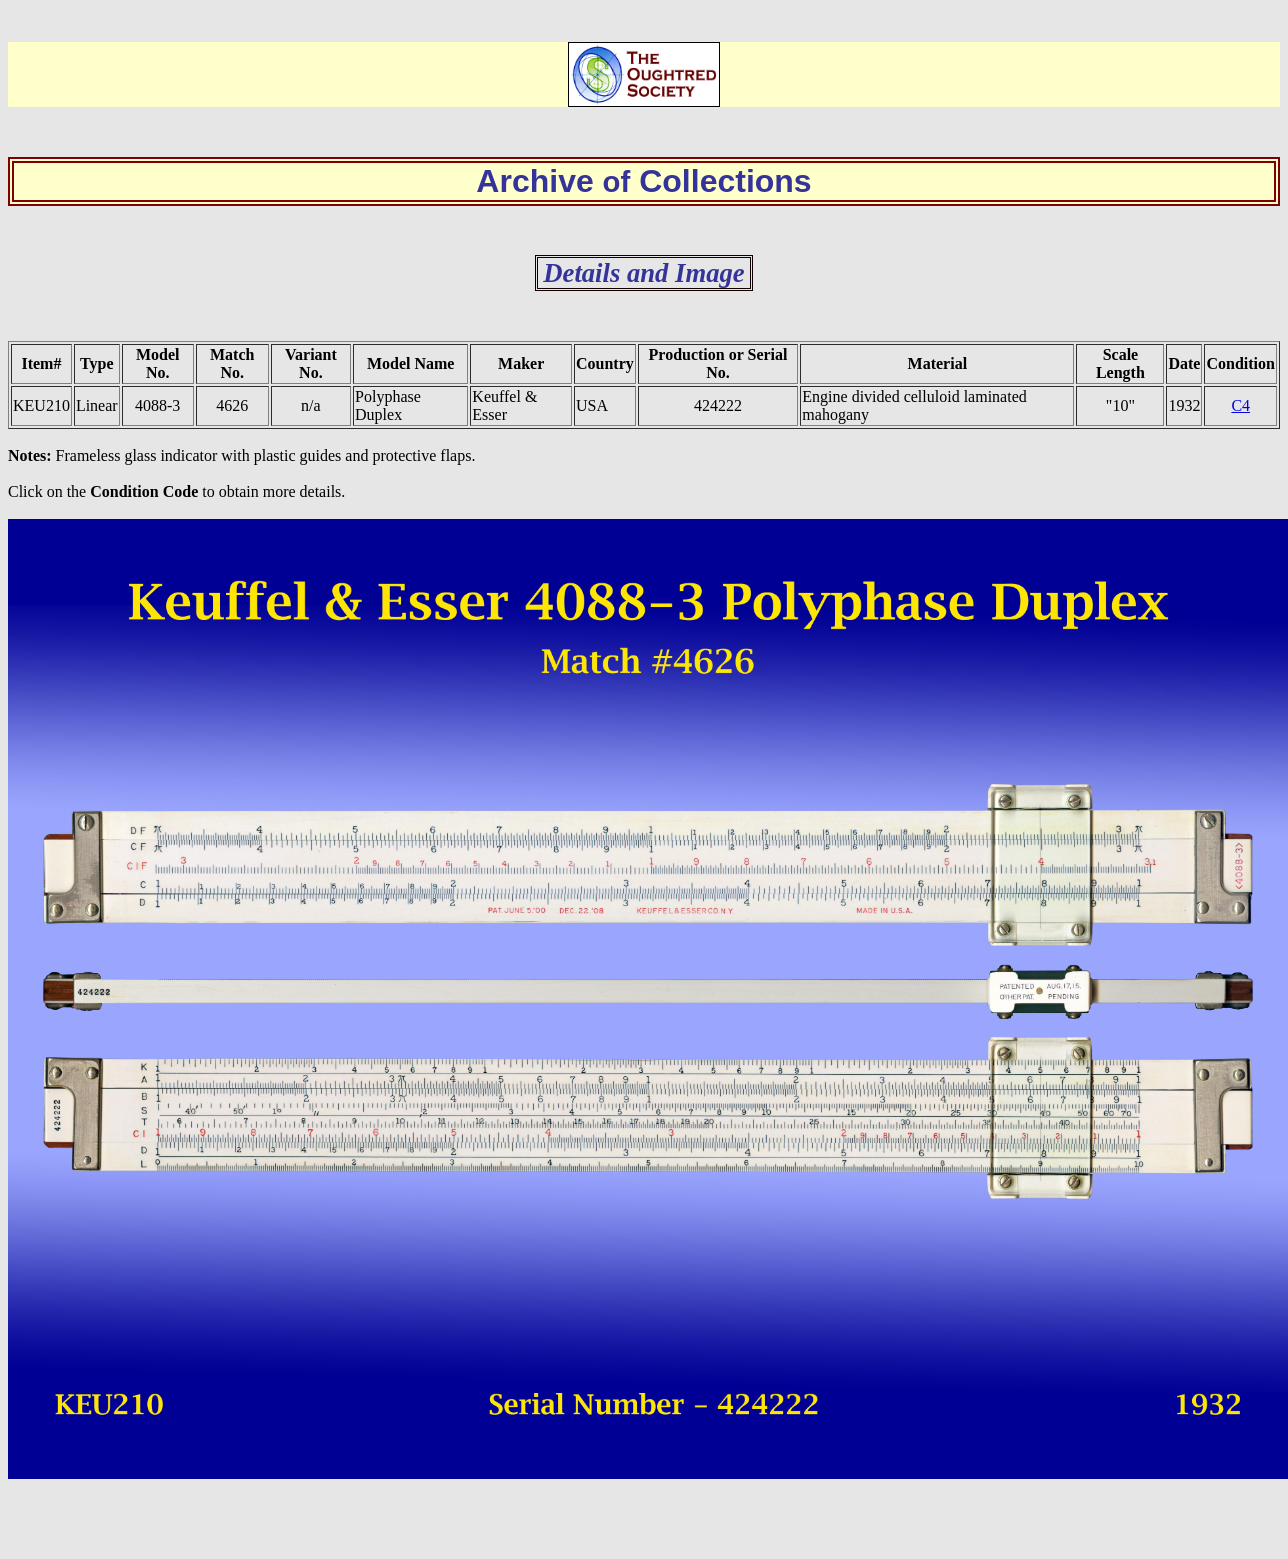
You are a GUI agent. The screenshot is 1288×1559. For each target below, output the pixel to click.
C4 (1240, 405)
